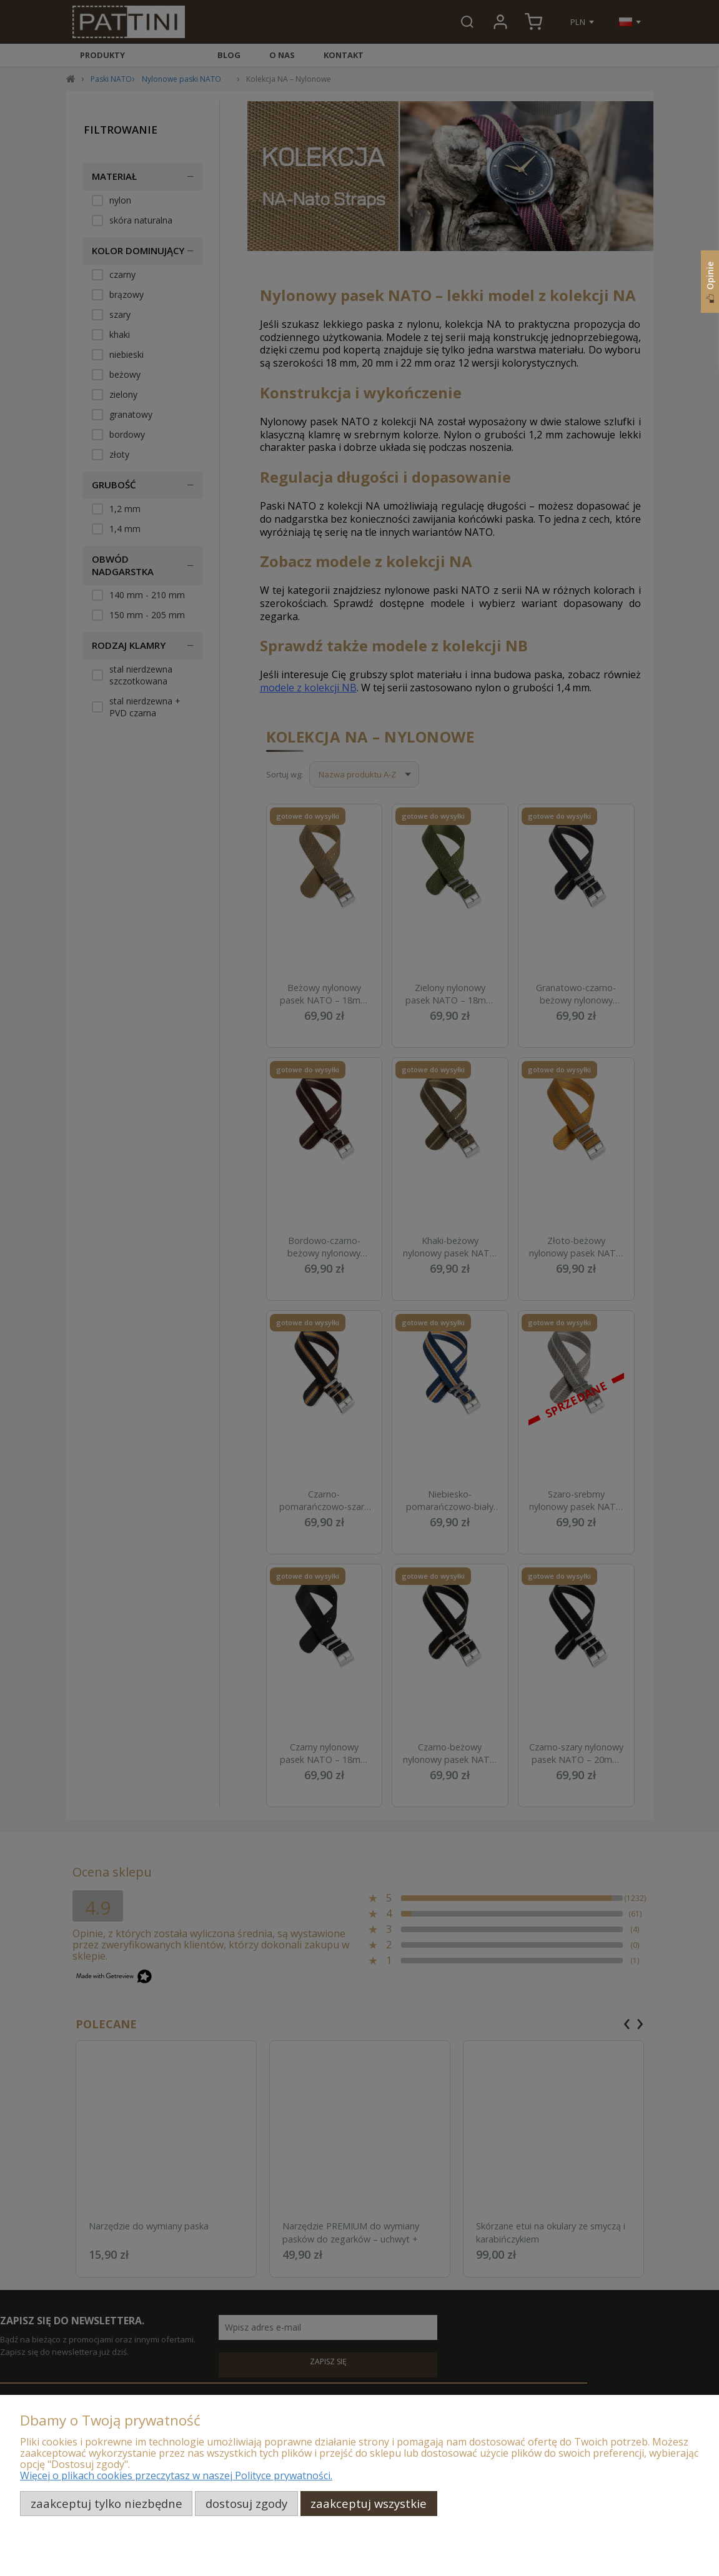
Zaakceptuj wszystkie (368, 2503)
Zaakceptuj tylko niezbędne (106, 2503)
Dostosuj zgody (246, 2503)
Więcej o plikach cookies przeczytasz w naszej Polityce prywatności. (176, 2475)
